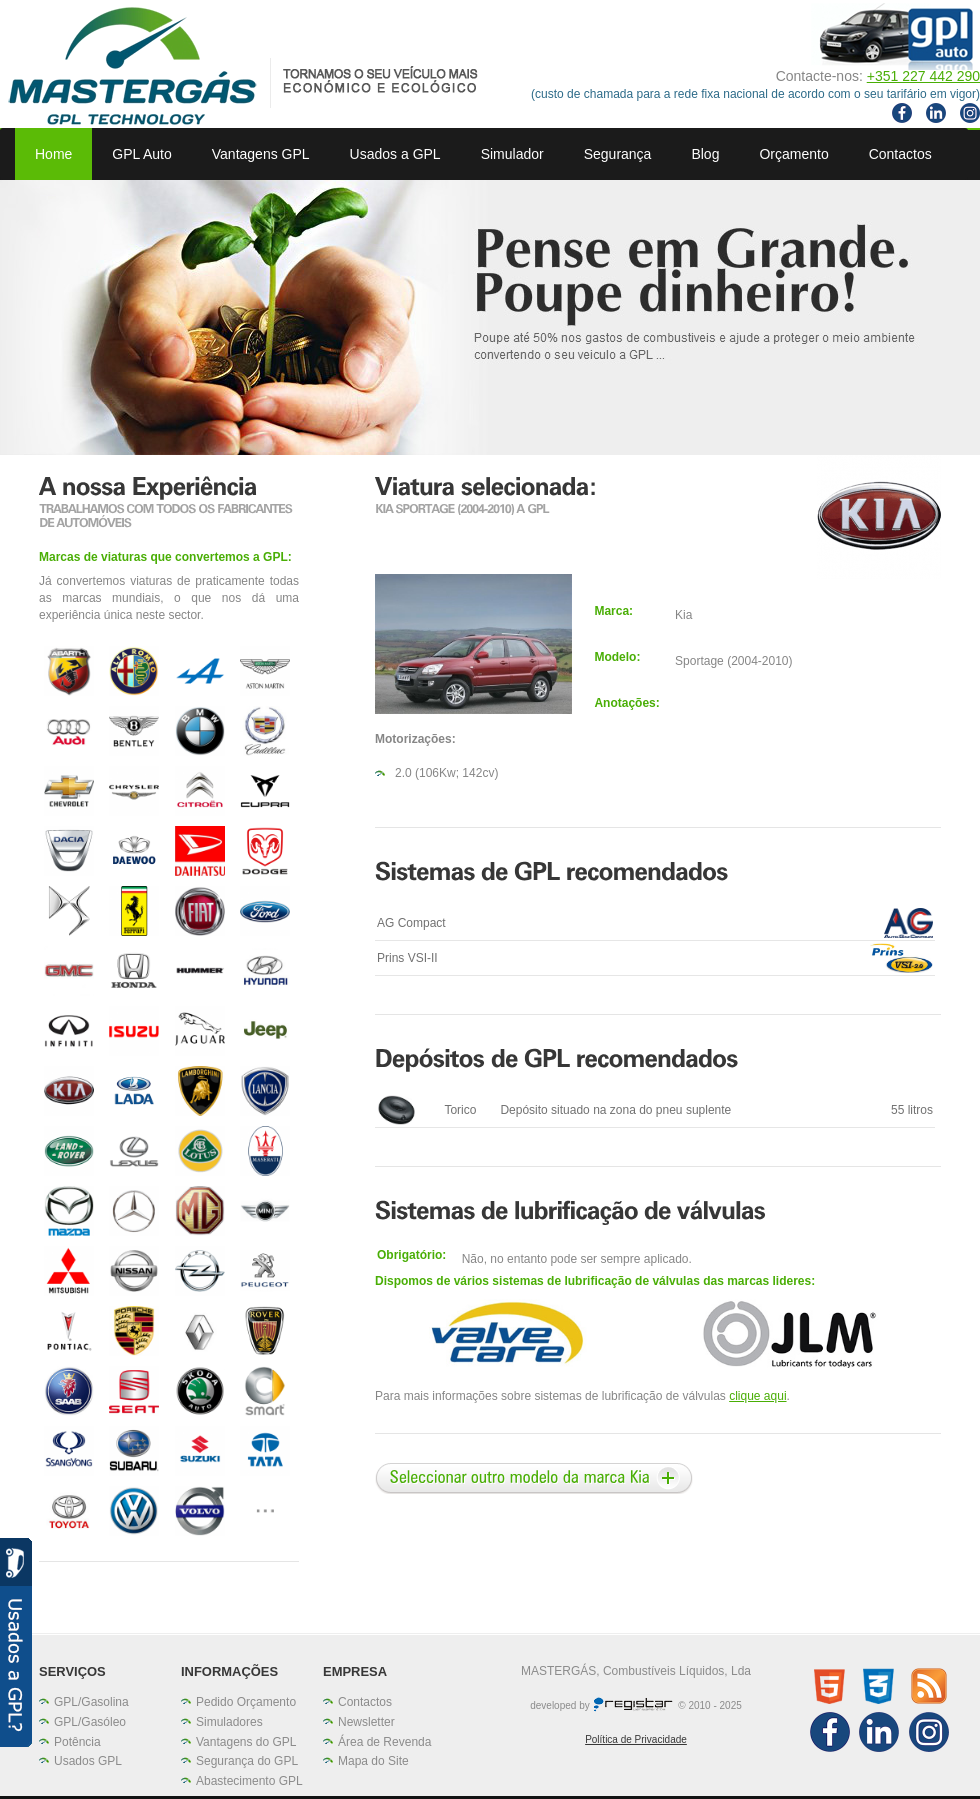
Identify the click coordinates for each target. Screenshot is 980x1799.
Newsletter (366, 1722)
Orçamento (793, 154)
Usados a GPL (395, 154)
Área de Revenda (384, 1742)
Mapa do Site (373, 1761)
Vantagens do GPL (246, 1742)
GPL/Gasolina (91, 1702)
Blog (705, 154)
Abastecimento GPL (249, 1781)
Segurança (618, 154)
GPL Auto (141, 154)
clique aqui (757, 1396)
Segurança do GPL (247, 1761)
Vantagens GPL (261, 154)
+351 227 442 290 (923, 76)
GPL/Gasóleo (90, 1722)
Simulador (512, 154)
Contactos (900, 154)
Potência (77, 1742)
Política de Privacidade (636, 1739)
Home (53, 154)
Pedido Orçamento (246, 1702)
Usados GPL (88, 1761)
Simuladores (229, 1722)
